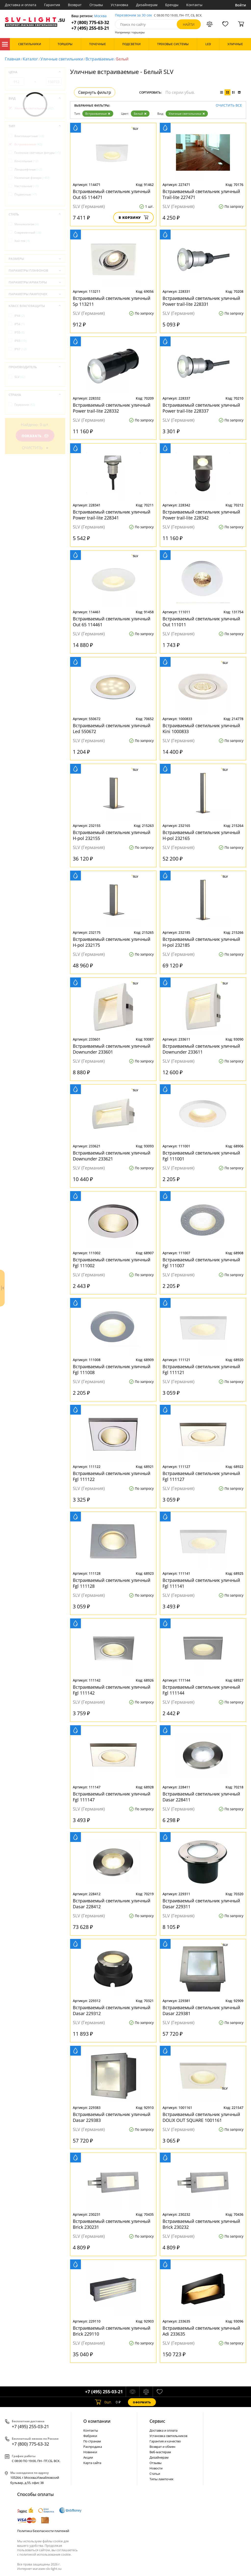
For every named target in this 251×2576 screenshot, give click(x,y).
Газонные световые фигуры (37, 153)
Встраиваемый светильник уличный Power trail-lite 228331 (201, 301)
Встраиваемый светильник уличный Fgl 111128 (111, 1583)
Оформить (142, 2402)
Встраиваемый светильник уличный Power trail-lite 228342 (201, 515)
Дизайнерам (146, 4)
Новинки (90, 2452)
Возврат (75, 4)
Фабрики (90, 2436)
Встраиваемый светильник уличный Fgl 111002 (111, 1262)
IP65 (20, 341)
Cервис (157, 2421)
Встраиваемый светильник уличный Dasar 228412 (111, 1903)
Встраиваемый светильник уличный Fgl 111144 (201, 1690)
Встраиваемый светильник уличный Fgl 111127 (201, 1476)
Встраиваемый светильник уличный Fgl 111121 (201, 1369)
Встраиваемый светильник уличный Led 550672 (111, 728)
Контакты (194, 4)
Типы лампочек (162, 2479)
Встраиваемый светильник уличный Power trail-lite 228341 (111, 515)
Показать (35, 435)
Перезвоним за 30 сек (133, 15)
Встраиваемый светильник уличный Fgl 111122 (111, 1476)
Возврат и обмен (162, 2446)
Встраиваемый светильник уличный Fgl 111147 (111, 1797)
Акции (88, 2457)
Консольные (26, 161)
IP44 (19, 316)
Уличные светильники (61, 59)
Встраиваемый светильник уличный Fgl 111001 (201, 1156)
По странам (92, 2441)
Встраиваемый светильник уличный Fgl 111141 (201, 1583)
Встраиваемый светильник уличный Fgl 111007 (201, 1262)
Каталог (5, 44)
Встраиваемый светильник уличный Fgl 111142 (111, 1690)
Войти (240, 5)
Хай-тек (22, 241)
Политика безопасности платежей (43, 2531)
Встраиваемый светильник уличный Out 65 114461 (111, 621)
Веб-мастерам (160, 2452)
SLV (19, 377)
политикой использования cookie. (45, 2554)
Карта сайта (92, 2463)
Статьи (155, 2473)
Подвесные (25, 194)
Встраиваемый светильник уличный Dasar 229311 (201, 1903)
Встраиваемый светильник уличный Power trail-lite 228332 (111, 408)
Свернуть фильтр (94, 92)
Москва (100, 16)
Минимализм (26, 224)
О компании (97, 2421)
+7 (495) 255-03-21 (90, 28)
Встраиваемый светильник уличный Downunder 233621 (111, 1156)
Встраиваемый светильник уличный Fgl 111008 (111, 1369)
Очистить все (229, 105)
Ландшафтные (28, 169)
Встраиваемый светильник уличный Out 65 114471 (111, 194)
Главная (12, 59)
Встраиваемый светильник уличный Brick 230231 (111, 2224)
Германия (24, 405)
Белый (140, 113)
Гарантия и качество (165, 2441)
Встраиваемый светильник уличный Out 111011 (201, 621)
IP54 (19, 324)
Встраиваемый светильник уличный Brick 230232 (201, 2224)
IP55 (19, 332)
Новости (156, 2468)
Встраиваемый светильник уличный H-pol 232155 (111, 835)
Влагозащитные (29, 136)
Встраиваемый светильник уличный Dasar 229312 (111, 2010)
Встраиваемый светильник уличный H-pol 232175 (111, 942)
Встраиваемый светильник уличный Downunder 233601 (111, 1049)
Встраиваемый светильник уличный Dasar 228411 (201, 1797)
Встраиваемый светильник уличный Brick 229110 (111, 2331)
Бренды (171, 4)
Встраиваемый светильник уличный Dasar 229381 (201, 2010)
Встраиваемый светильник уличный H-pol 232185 (201, 942)
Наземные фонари (32, 178)
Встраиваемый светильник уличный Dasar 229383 (111, 2117)
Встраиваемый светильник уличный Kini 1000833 (201, 728)
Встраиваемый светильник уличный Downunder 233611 (201, 1049)
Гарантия (52, 4)
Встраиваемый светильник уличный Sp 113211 (111, 301)
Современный (27, 232)
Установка (119, 4)
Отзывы (96, 4)
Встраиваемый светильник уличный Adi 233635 (201, 2331)
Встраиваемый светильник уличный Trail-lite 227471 (201, 194)
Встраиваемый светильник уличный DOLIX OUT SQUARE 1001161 (201, 2117)
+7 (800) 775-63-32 (90, 22)
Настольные (26, 186)
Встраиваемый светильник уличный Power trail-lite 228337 (201, 408)
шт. (103, 2402)
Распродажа (92, 2446)
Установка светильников (168, 2436)
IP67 (20, 349)
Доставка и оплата (20, 4)
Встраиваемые (100, 59)
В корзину (133, 217)
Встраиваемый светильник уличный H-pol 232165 (201, 835)
